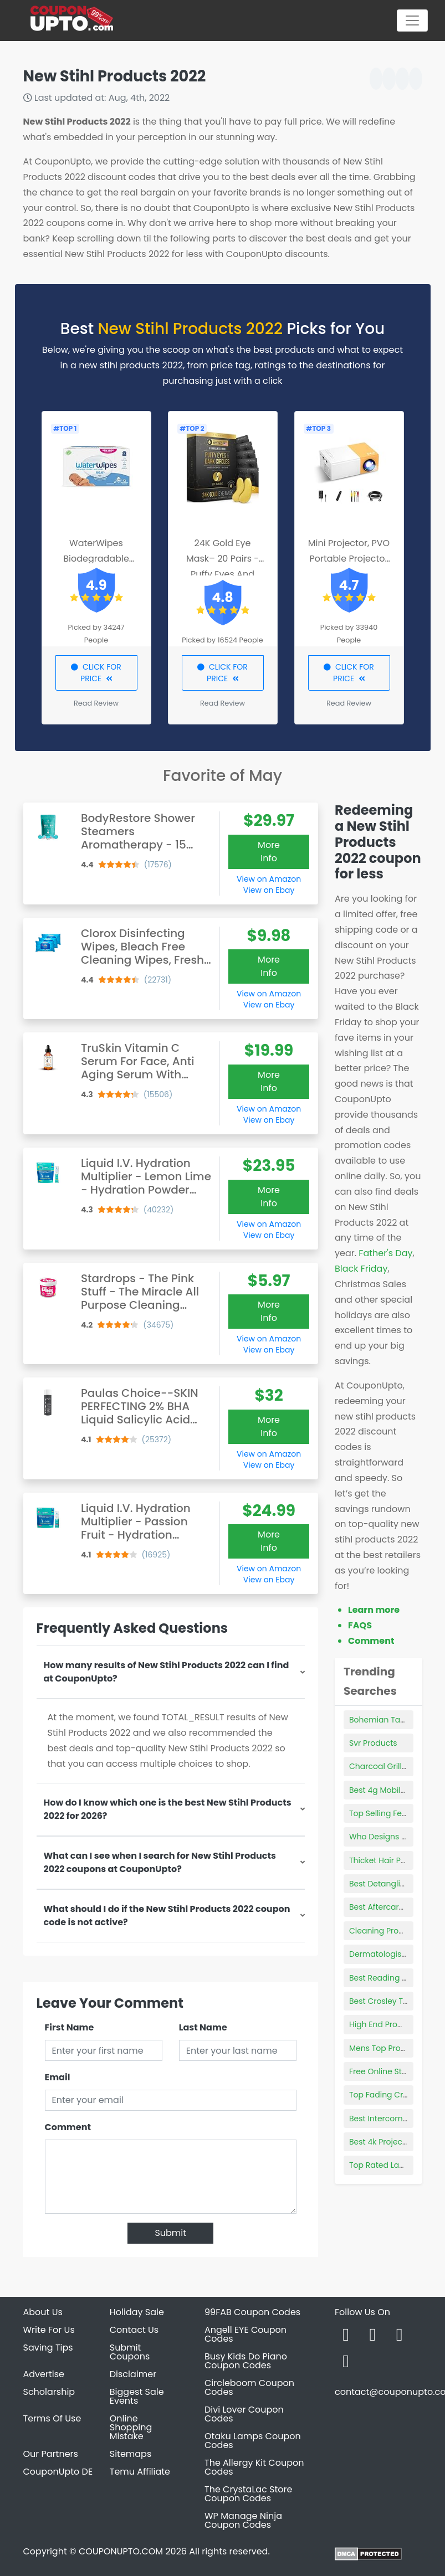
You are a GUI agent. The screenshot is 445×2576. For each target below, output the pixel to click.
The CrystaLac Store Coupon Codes (248, 2494)
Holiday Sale (137, 2312)
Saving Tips (48, 2347)
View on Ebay (268, 890)
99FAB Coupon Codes (252, 2312)
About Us (43, 2312)
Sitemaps (131, 2454)
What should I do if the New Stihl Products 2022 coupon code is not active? (167, 1916)
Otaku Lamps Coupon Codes (252, 2440)
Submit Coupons (130, 2352)
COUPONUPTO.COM (121, 2551)
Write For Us (49, 2329)
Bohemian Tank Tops (389, 1719)
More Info (269, 852)
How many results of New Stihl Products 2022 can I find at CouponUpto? (166, 1672)
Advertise (44, 2374)
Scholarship (49, 2391)
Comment (68, 2127)
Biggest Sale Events (137, 2396)
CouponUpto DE (58, 2471)
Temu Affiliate (140, 2471)
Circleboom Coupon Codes (249, 2387)
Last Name (203, 2027)
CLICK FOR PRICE (96, 672)
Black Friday (361, 1268)
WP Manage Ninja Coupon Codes (243, 2520)
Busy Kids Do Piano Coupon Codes (245, 2361)
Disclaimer (133, 2374)
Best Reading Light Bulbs (396, 1977)
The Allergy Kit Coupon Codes (254, 2467)
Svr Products (373, 1743)
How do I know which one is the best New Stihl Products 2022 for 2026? (167, 1809)
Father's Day (385, 1253)
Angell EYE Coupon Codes (245, 2334)
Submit (170, 2233)
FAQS (360, 1625)
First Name (69, 2027)
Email (57, 2077)
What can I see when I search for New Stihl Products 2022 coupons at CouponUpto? (160, 1862)
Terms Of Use (52, 2418)
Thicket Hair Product (387, 1860)
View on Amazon (269, 879)
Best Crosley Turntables (394, 2001)
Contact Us (134, 2329)
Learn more (374, 1609)
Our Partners (50, 2454)
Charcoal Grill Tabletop (393, 1766)
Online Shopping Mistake (131, 2427)
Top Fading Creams (387, 2094)
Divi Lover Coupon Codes (244, 2414)
